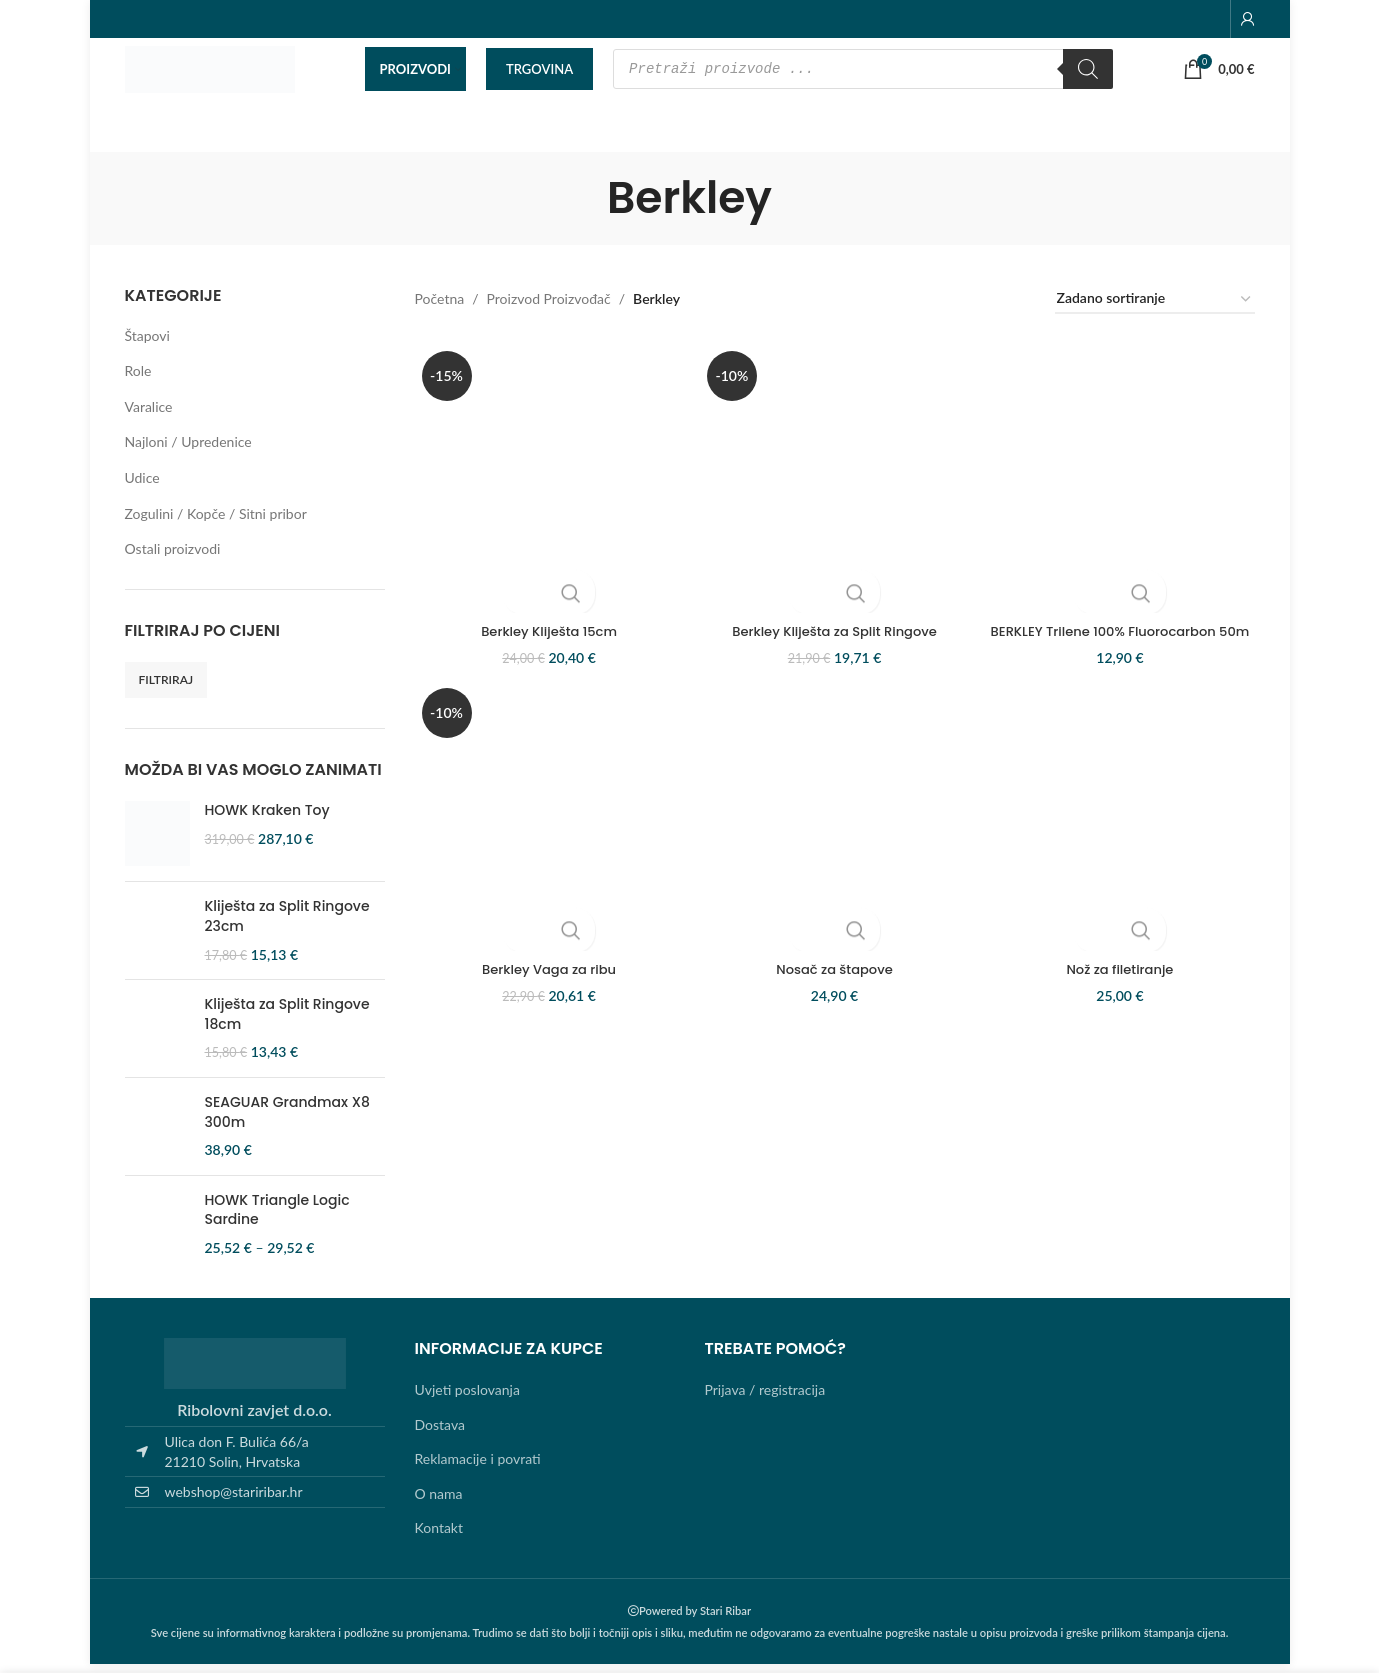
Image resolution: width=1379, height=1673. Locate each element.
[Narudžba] (1155, 309)
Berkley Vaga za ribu (545, 993)
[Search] (1088, 75)
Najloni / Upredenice (188, 451)
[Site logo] (210, 73)
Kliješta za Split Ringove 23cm (287, 926)
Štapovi (147, 344)
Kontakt (439, 1537)
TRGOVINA (539, 74)
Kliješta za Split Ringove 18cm (287, 1024)
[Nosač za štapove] (835, 845)
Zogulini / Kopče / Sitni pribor (216, 522)
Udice (142, 487)
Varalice (149, 415)
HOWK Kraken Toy (267, 820)
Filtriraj (166, 689)
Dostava (440, 1433)
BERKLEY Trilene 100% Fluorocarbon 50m (1125, 642)
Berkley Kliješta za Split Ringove (835, 632)
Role (138, 380)
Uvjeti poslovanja (467, 1399)
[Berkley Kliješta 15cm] (545, 484)
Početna (440, 308)
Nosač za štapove (834, 993)
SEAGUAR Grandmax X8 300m (287, 1122)
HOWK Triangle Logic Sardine (277, 1220)
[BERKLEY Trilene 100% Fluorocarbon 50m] (1125, 484)
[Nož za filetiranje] (1125, 845)
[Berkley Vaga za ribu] (545, 845)
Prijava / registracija (765, 1399)
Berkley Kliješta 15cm (545, 632)
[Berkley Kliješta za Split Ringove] (835, 484)
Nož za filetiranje (1124, 993)
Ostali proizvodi (173, 558)
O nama (439, 1502)
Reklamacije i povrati (478, 1468)
